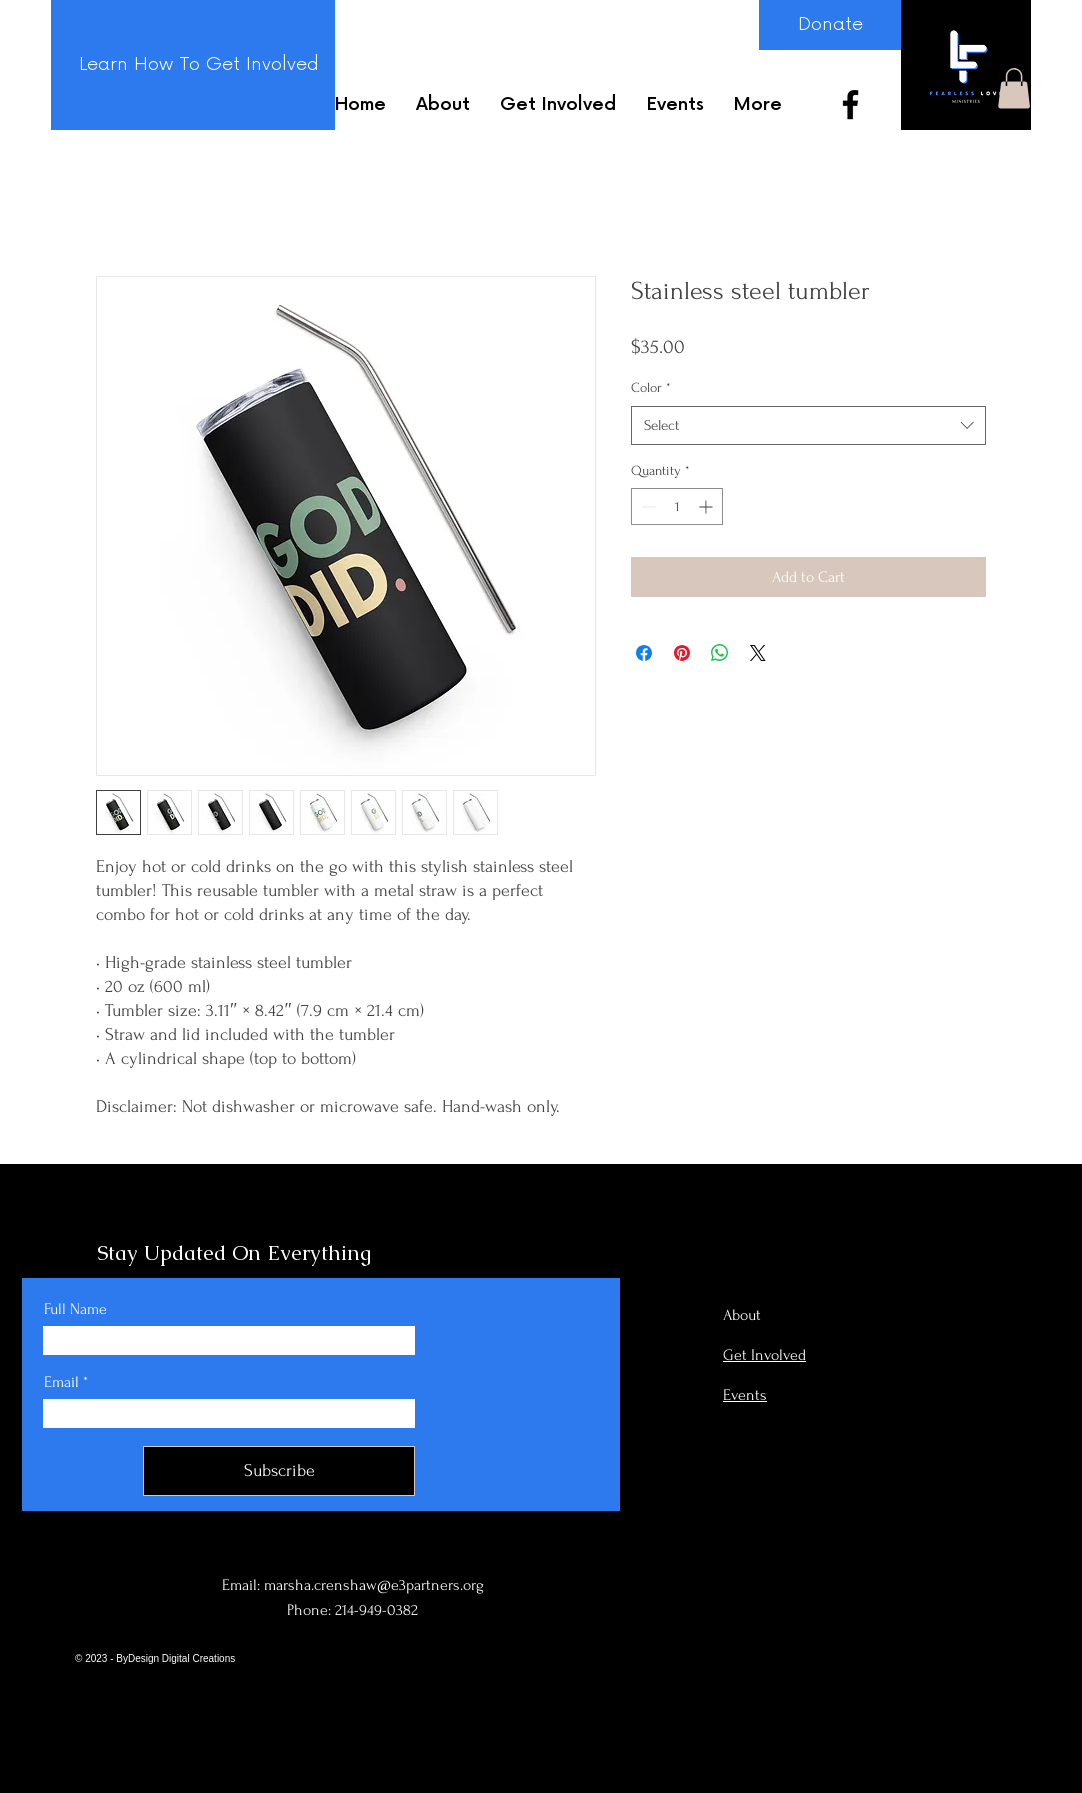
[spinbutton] (677, 506)
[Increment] (707, 506)
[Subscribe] (279, 1471)
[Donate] (830, 25)
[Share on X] (758, 653)
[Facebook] (850, 104)
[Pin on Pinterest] (682, 653)
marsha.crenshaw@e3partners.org (374, 1585)
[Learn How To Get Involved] (198, 65)
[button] (1014, 88)
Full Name (75, 1309)
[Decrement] (646, 506)
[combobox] (808, 425)
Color (651, 387)
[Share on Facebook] (644, 653)
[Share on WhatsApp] (720, 653)
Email (61, 1382)
